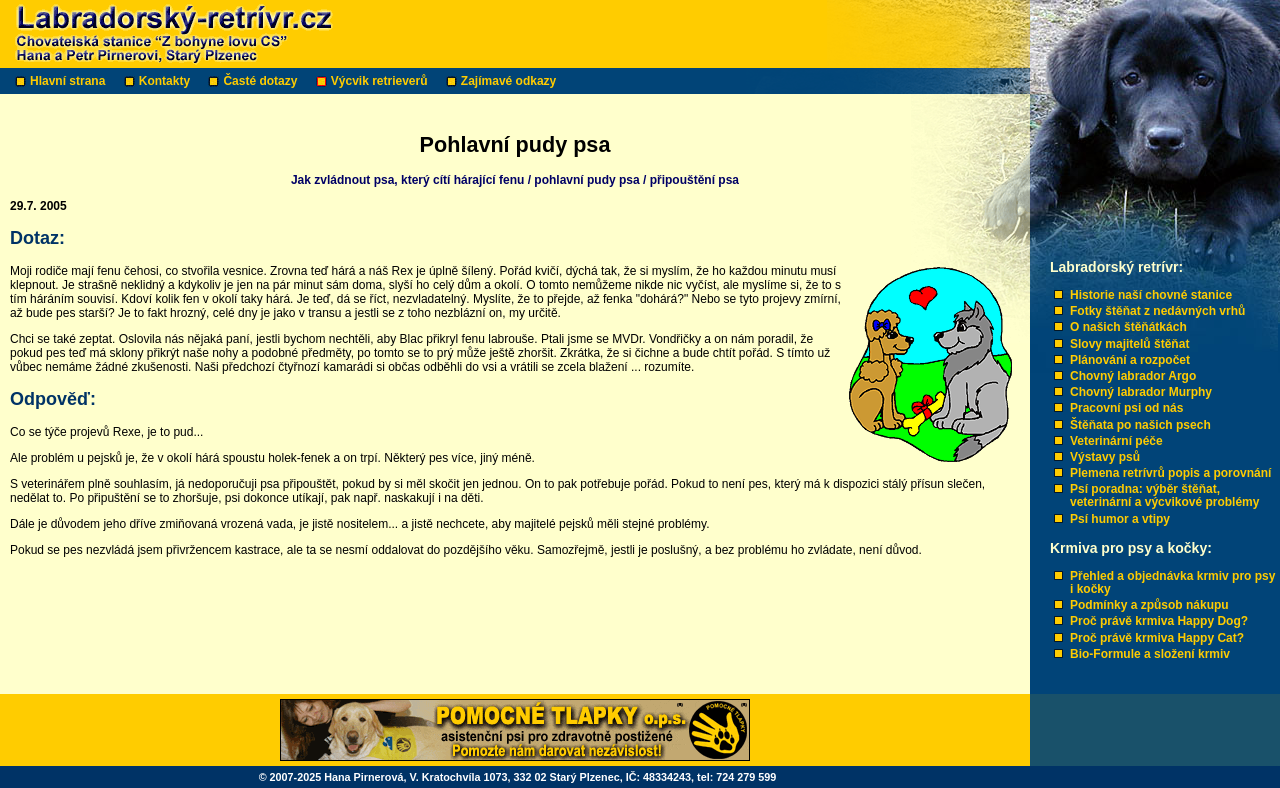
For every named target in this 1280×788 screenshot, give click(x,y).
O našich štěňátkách (1128, 327)
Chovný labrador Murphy (1141, 392)
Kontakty (166, 81)
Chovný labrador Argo (1133, 376)
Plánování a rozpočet (1130, 360)
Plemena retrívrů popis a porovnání (1170, 473)
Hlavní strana (69, 81)
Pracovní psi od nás (1126, 408)
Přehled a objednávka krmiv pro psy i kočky (1172, 582)
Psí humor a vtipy (1120, 519)
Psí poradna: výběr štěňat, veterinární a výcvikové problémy (1164, 495)
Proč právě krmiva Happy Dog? (1159, 621)
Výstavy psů (1105, 457)
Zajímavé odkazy (510, 81)
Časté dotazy (261, 81)
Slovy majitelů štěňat (1129, 344)
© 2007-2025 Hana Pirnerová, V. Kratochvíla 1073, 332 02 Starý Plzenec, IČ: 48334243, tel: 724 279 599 (518, 777)
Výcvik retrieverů (381, 81)
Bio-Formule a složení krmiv (1150, 654)
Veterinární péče (1116, 441)
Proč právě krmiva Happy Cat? (1157, 638)
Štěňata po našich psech (1140, 425)
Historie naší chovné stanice (1151, 295)
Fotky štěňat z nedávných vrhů (1157, 311)
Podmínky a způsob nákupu (1149, 605)
